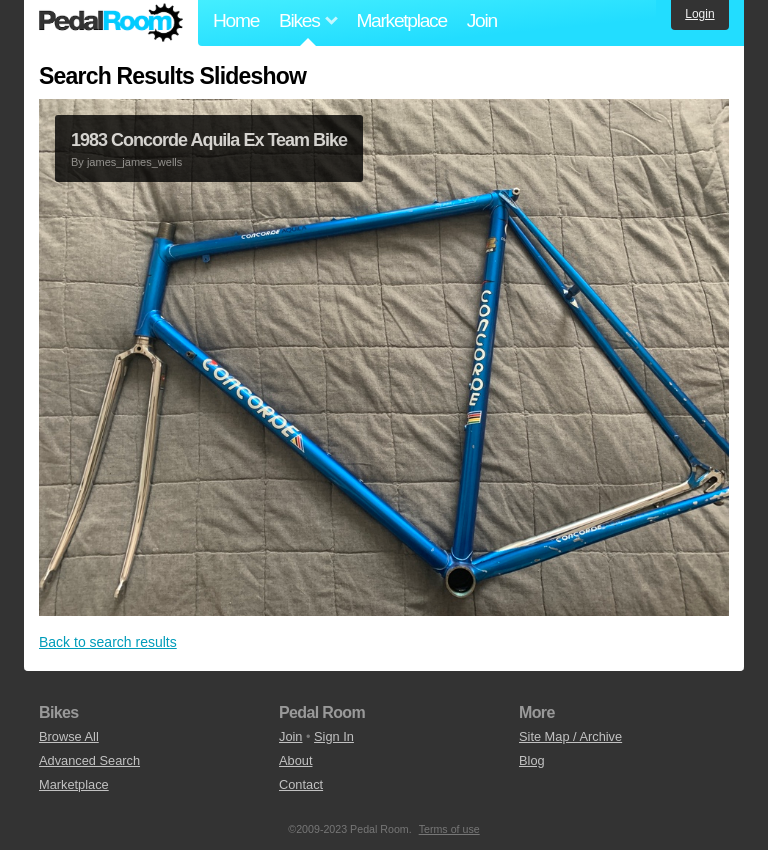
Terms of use (449, 829)
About (295, 760)
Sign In (334, 736)
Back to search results (108, 642)
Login (699, 14)
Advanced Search (89, 760)
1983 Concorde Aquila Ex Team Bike (209, 140)
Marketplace (401, 20)
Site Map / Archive (570, 736)
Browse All (69, 736)
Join (482, 20)
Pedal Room (111, 23)
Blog (532, 760)
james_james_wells (134, 162)
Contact (301, 784)
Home (236, 20)
